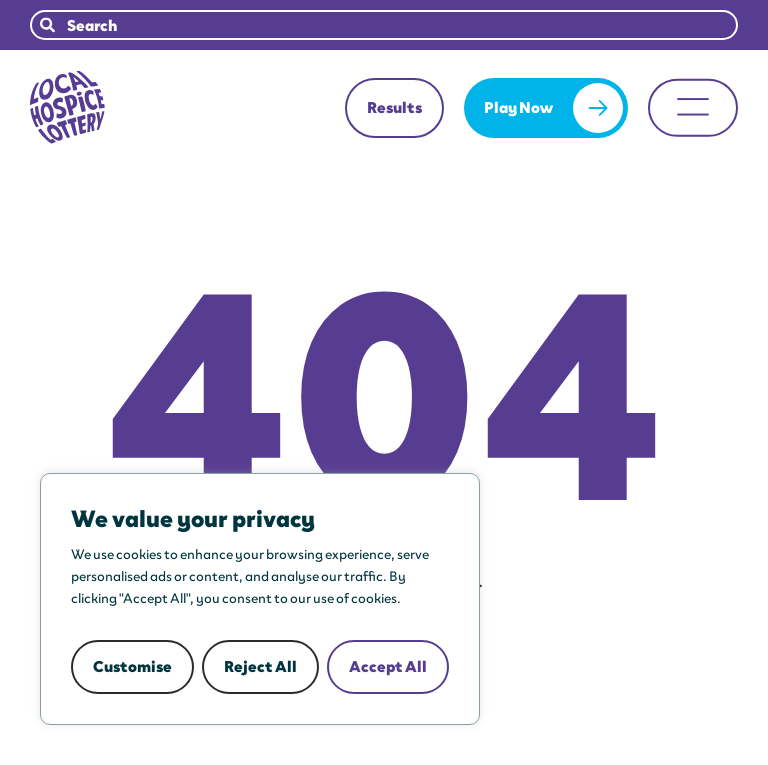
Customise (132, 666)
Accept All (388, 666)
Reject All (260, 666)
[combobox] (384, 25)
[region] (260, 599)
